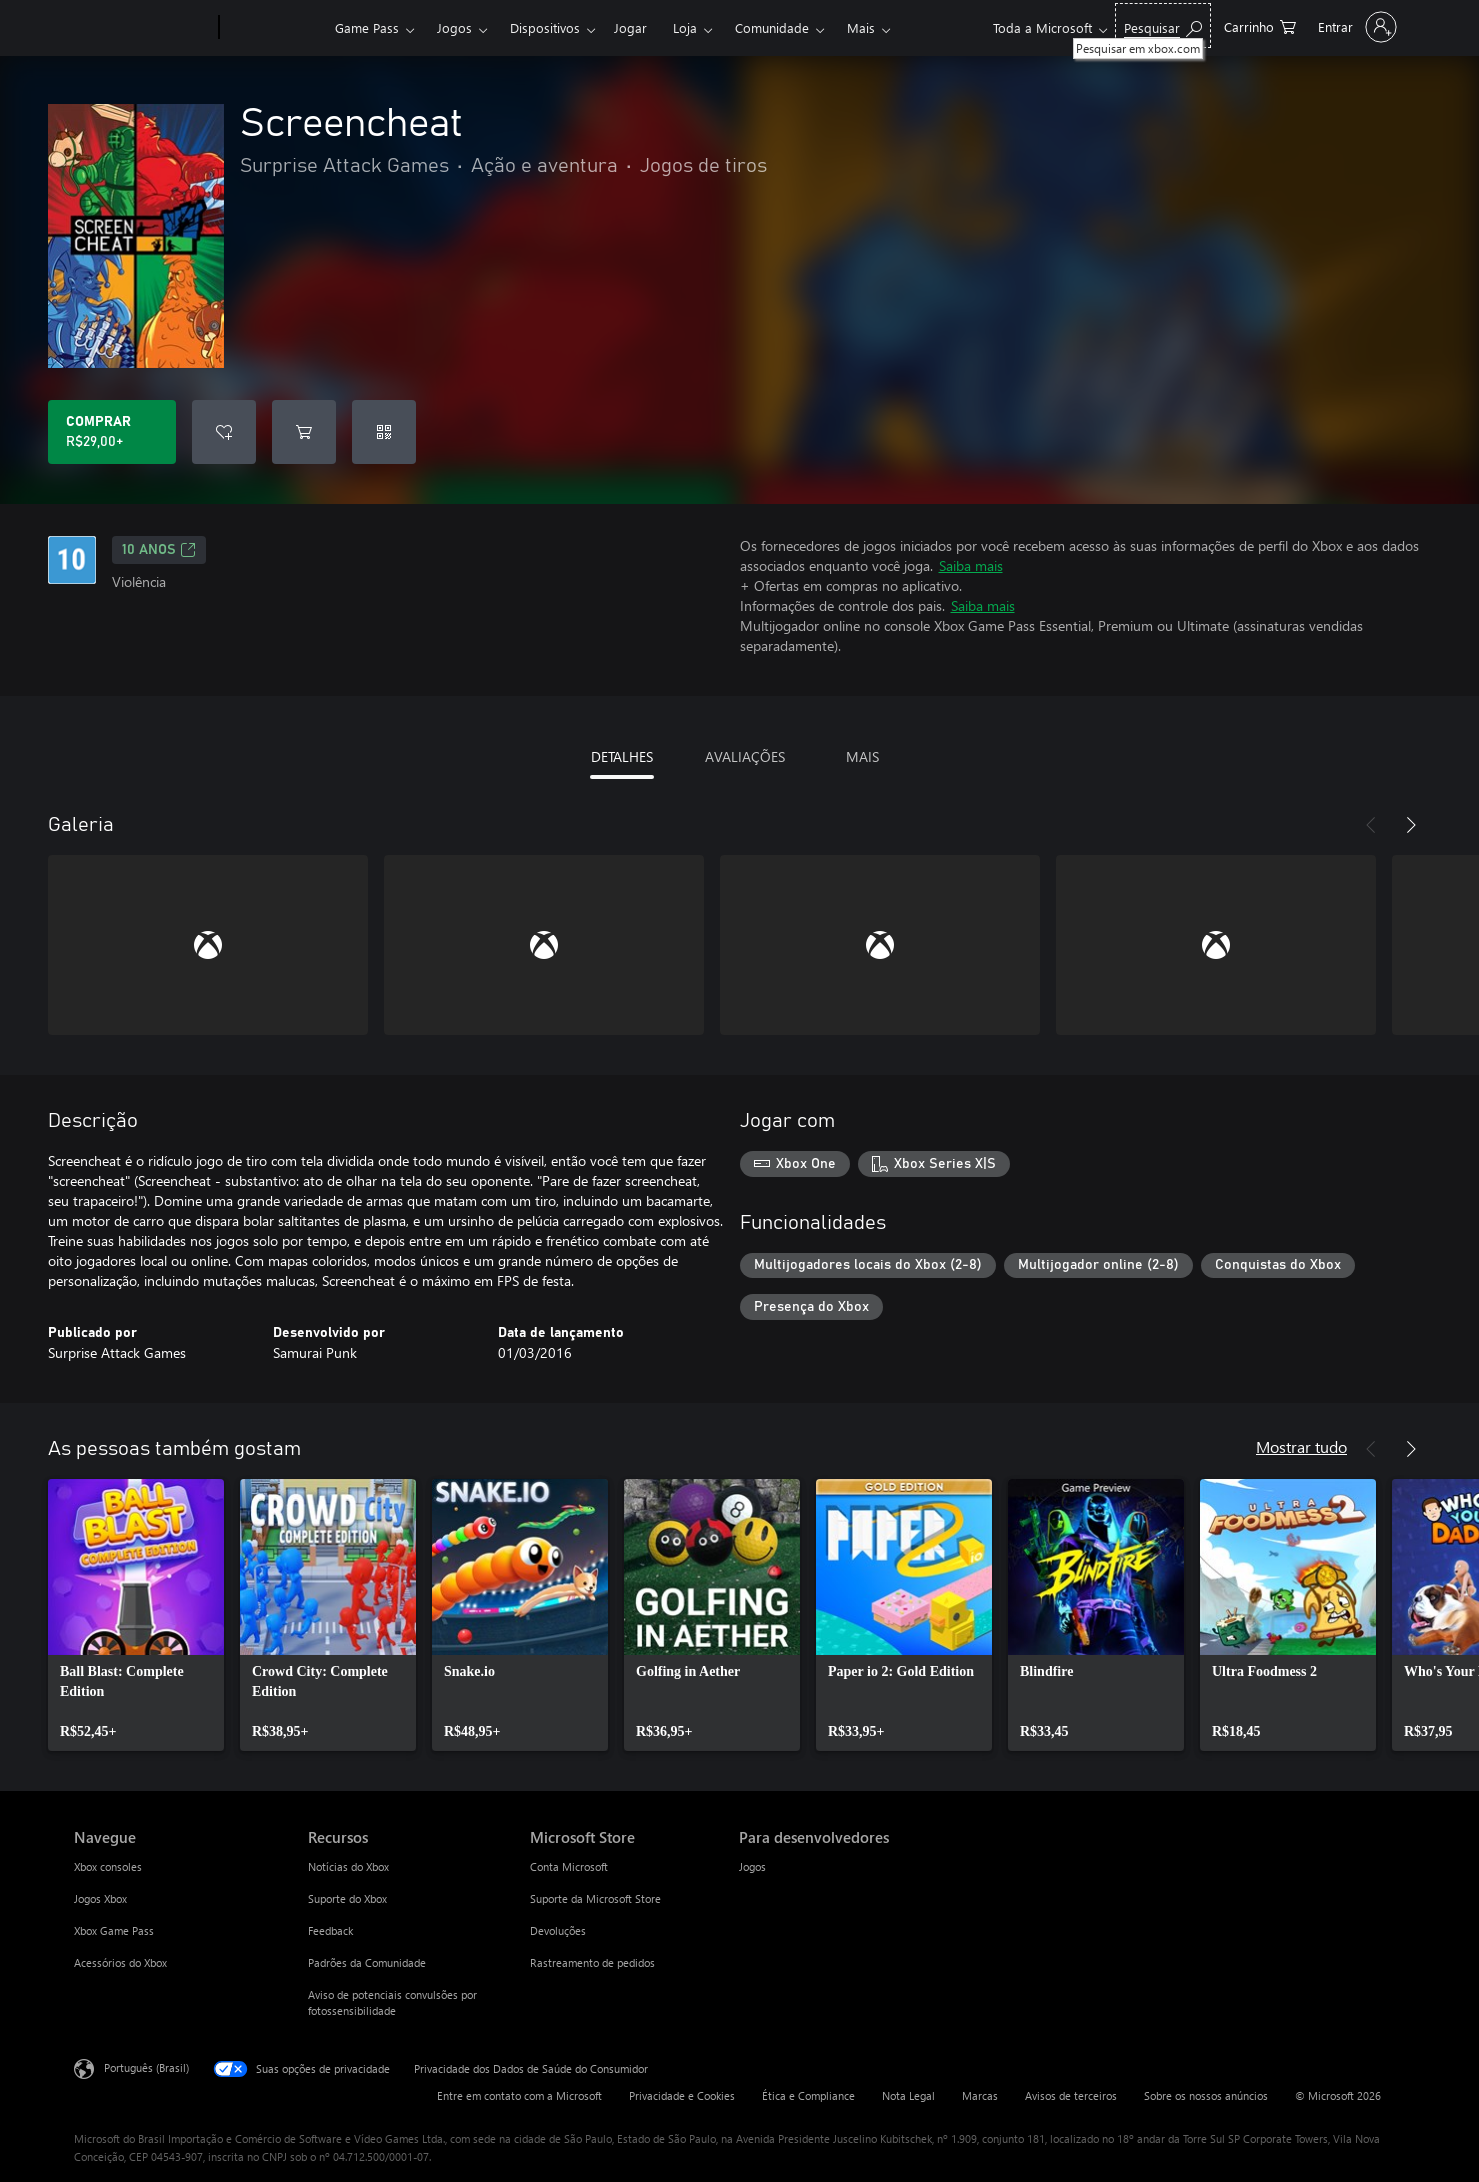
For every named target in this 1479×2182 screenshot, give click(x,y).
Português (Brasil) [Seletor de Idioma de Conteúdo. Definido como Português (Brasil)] (146, 2067)
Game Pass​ (367, 27)
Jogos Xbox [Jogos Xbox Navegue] (100, 1898)
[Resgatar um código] (384, 432)
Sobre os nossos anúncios (1206, 2095)
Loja (685, 27)
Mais (861, 27)
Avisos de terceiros (1071, 2095)
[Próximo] (1411, 825)
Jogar (630, 27)
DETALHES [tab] (622, 756)
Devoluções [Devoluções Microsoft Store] (558, 1930)
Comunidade (772, 27)
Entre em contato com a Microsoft (519, 2095)
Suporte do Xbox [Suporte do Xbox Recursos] (347, 1898)
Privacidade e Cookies (682, 2095)
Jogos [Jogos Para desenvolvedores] (752, 1866)
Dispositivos (545, 27)
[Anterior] (1371, 825)
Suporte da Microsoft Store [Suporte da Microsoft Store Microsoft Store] (595, 1898)
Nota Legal (908, 2095)
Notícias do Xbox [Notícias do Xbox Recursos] (348, 1866)
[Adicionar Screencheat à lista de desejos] (224, 432)
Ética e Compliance (808, 2095)
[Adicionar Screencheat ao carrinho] (304, 432)
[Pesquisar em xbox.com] (1163, 25)
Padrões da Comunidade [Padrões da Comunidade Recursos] (367, 1962)
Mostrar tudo (1301, 1446)
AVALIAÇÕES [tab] (745, 756)
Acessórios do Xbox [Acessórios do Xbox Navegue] (120, 1962)
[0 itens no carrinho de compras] (1260, 25)
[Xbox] (274, 28)
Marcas (980, 2095)
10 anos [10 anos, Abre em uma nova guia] (159, 550)
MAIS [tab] (862, 756)
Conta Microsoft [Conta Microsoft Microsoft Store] (569, 1866)
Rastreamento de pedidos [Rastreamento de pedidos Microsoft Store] (592, 1962)
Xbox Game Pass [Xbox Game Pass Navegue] (114, 1930)
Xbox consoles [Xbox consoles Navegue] (108, 1866)
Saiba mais (971, 565)
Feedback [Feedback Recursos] (330, 1930)
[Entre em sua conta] (1355, 27)
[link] (136, 1615)
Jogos (454, 27)
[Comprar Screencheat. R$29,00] (112, 432)
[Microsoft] (142, 28)
